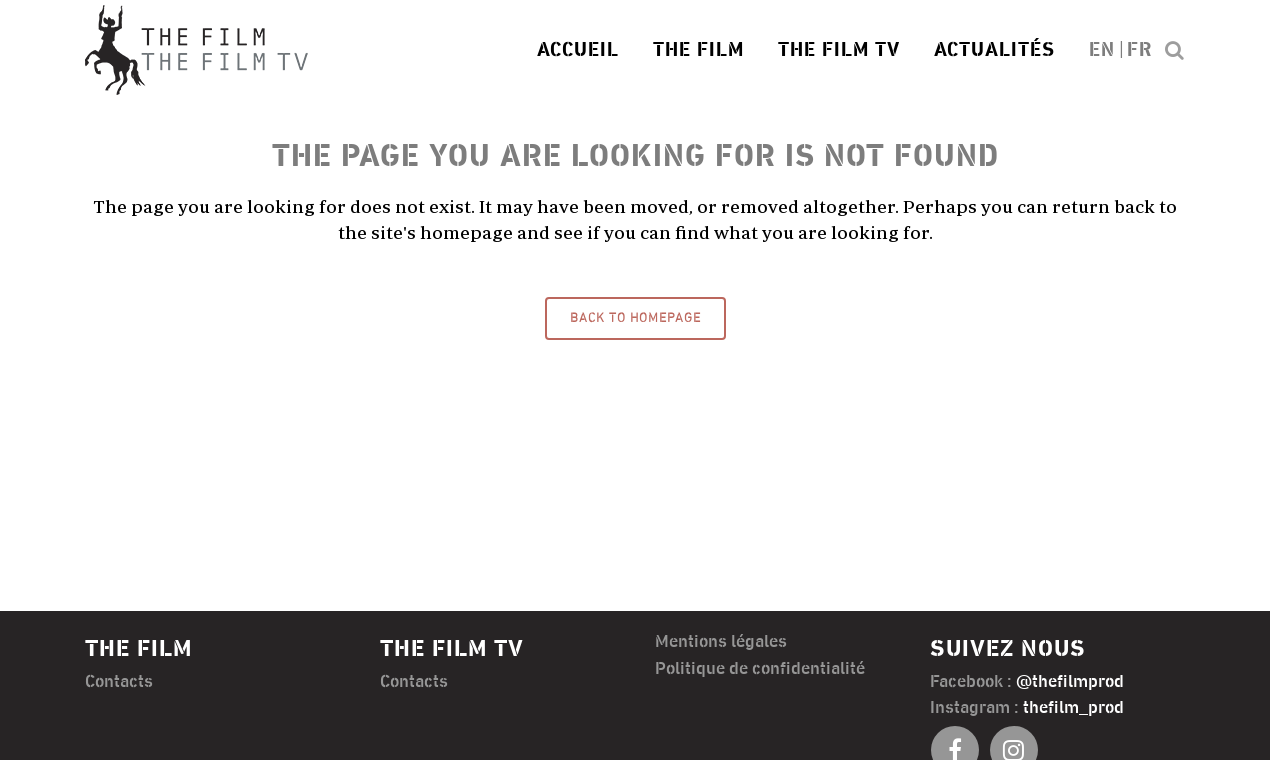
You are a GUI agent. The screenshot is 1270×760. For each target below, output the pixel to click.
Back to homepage (635, 318)
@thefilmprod (1070, 682)
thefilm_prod (1073, 708)
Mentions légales (721, 642)
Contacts (119, 682)
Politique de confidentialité (760, 669)
